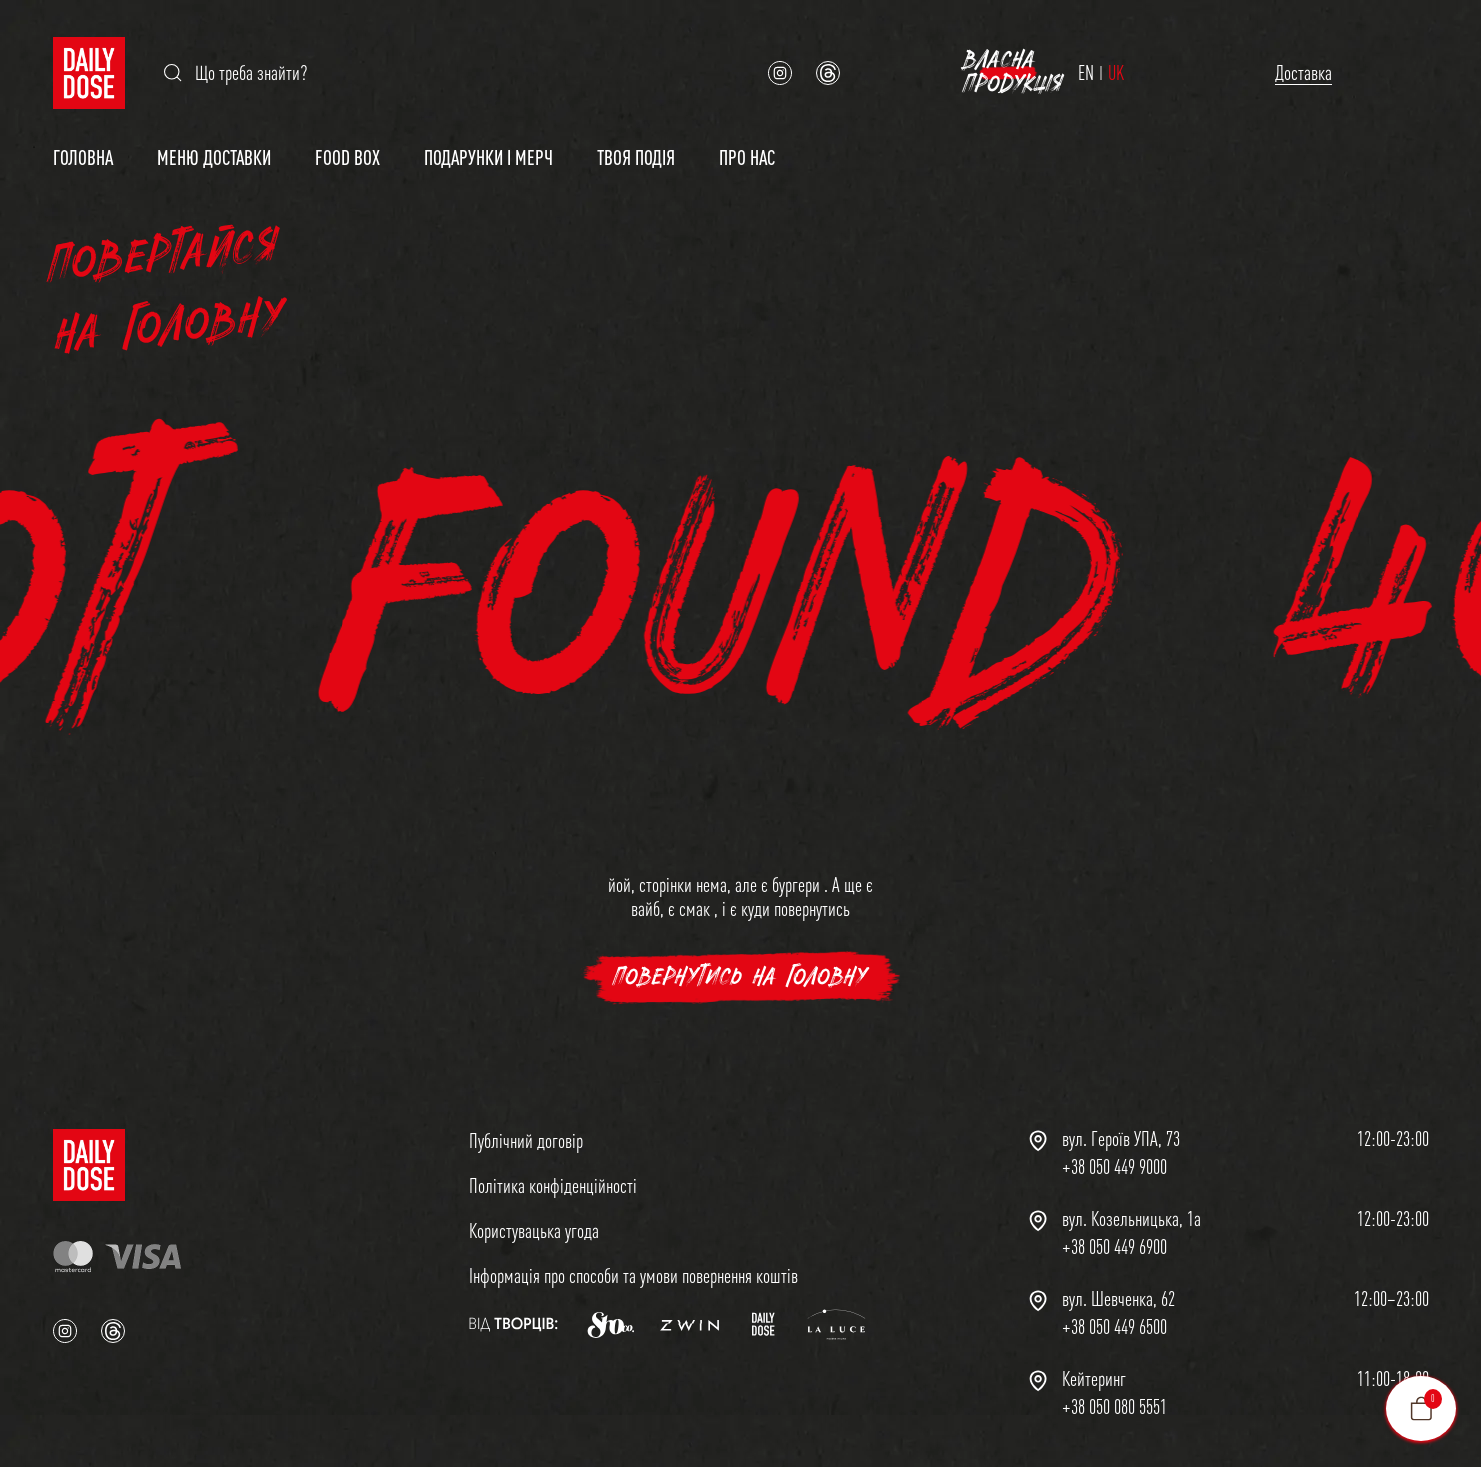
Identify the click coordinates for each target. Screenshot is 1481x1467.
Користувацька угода (534, 1220)
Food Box (347, 147)
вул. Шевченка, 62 (1118, 1289)
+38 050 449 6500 (1114, 1317)
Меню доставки (214, 147)
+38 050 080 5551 (1114, 1397)
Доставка (1108, 67)
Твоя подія (636, 147)
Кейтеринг (1094, 1369)
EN (986, 68)
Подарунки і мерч (488, 147)
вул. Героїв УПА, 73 (1121, 1129)
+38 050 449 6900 (1114, 1237)
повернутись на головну (740, 967)
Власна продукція (1309, 67)
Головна (83, 147)
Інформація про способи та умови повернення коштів (633, 1265)
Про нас (747, 147)
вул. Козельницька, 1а (1131, 1209)
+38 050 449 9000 (1114, 1157)
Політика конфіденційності (553, 1175)
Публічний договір (526, 1130)
